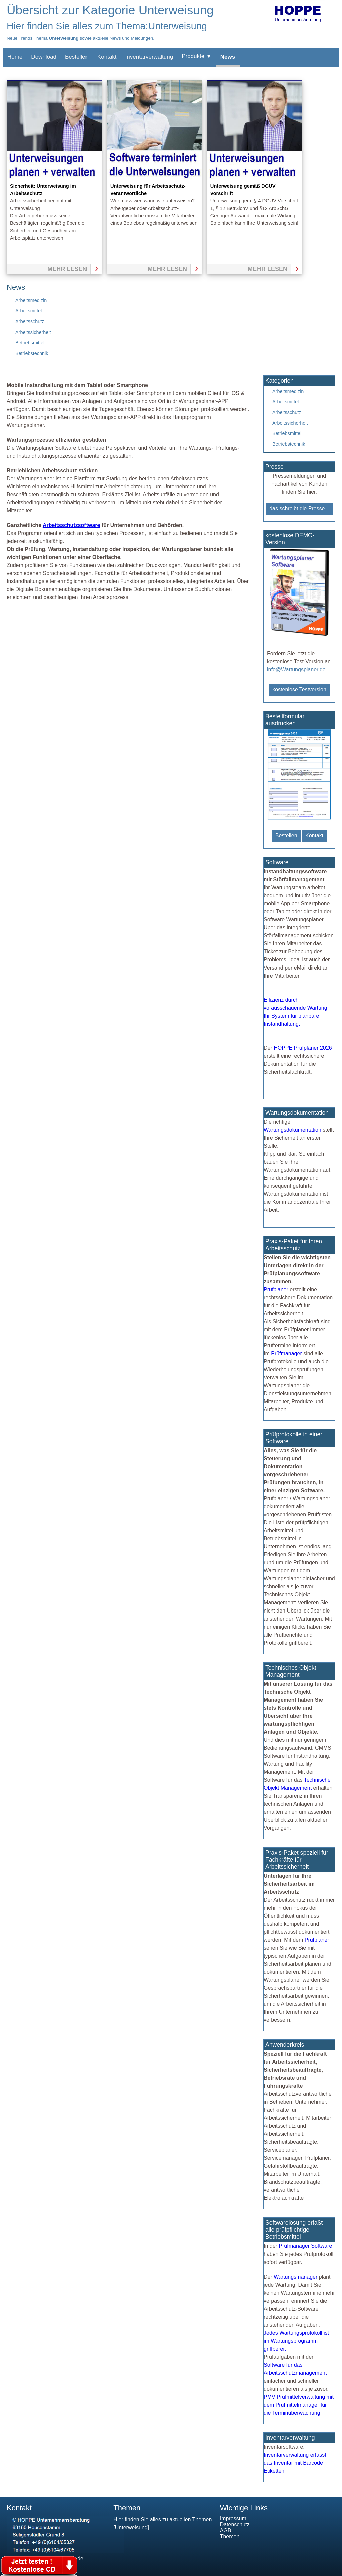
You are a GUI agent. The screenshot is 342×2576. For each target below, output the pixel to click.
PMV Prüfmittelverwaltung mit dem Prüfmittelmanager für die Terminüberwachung (299, 2405)
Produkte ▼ (197, 56)
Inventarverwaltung (149, 57)
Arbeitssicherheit (33, 332)
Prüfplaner (276, 1289)
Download (43, 57)
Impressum (233, 2518)
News (227, 57)
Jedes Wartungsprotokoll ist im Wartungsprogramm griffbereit (296, 2341)
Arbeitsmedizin (31, 300)
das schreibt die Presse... (299, 508)
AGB (225, 2530)
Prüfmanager (286, 1353)
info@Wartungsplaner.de (296, 669)
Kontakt (107, 57)
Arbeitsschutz (29, 321)
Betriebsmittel (29, 342)
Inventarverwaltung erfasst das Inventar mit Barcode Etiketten (295, 2463)
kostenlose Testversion (299, 689)
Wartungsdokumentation (292, 1130)
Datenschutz (235, 2524)
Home (14, 57)
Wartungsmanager (295, 2277)
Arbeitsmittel (28, 310)
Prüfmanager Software (305, 2246)
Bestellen (77, 57)
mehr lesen (67, 269)
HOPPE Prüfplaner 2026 (303, 1048)
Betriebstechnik (31, 353)
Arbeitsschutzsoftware (71, 525)
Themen (230, 2536)
